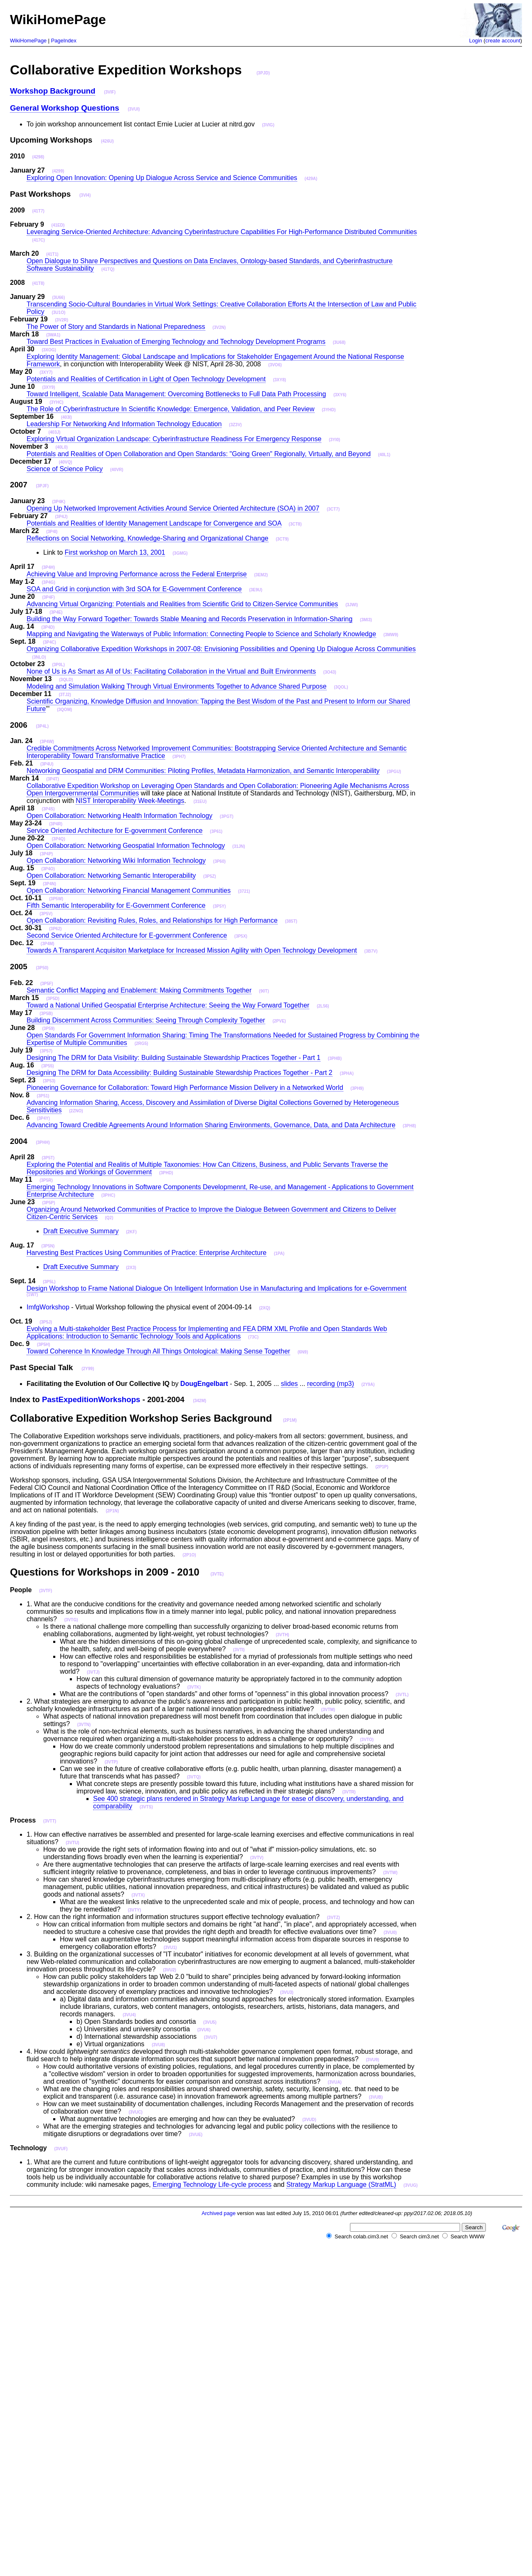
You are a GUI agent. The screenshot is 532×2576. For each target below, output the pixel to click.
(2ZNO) (76, 1111)
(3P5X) (240, 936)
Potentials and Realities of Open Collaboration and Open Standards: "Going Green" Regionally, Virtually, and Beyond (199, 453)
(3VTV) (257, 1857)
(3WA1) (53, 335)
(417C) (38, 240)
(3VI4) (85, 195)
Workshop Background (52, 90)
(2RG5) (141, 1043)
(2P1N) (112, 1511)
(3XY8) (279, 380)
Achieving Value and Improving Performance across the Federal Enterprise (137, 574)
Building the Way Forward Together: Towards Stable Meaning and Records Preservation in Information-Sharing (189, 618)
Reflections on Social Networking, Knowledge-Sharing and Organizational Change (147, 538)
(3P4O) (48, 869)
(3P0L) (58, 664)
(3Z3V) (235, 424)
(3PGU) (394, 771)
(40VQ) (65, 462)
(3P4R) (55, 824)
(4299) (58, 171)
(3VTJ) (93, 1672)
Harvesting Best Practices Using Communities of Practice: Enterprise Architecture (146, 1252)
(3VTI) (239, 1649)
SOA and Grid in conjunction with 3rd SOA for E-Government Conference (134, 589)
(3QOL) (341, 687)
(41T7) (38, 211)
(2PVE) (279, 1021)
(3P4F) (48, 597)
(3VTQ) (194, 1777)
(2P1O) (189, 1555)
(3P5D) (52, 998)
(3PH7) (179, 756)
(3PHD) (166, 1173)
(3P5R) (46, 1180)
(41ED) (58, 225)
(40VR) (116, 469)
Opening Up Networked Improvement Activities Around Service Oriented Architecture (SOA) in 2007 (173, 508)
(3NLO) (39, 657)
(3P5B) (46, 1013)
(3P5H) (43, 1344)
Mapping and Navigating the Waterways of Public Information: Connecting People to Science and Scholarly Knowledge (201, 633)
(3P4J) (61, 516)
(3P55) (48, 1066)
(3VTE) (217, 1574)
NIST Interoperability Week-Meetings (130, 800)
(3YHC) (56, 402)
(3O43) (329, 672)
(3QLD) (66, 679)
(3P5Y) (219, 906)
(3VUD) (309, 2119)
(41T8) (38, 283)
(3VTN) (84, 1724)
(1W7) (32, 1294)
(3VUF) (60, 2148)
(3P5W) (56, 899)
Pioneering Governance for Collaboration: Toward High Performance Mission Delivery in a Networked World (185, 1087)
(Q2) (109, 1217)
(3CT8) (295, 524)
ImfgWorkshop (48, 1307)
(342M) (199, 1400)
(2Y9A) (368, 1384)
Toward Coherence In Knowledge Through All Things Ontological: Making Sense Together (158, 1351)
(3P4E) (55, 612)
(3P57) (46, 1051)
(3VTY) (134, 1910)
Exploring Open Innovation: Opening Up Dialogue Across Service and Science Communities (162, 177)
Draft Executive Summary (80, 1231)
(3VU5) (210, 2022)
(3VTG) (71, 1620)
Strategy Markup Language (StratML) (341, 2184)
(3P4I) (51, 531)
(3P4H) (48, 567)
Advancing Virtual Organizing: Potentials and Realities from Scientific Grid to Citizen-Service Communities (182, 604)
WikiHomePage (28, 40)
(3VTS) (146, 1807)
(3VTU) (72, 1842)
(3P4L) (42, 726)
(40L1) (384, 454)
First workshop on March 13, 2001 (115, 552)
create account (502, 40)
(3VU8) (158, 2045)
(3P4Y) (43, 1118)
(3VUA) (335, 2082)
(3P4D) (48, 627)
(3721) (244, 891)
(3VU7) (210, 2037)
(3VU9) (372, 2059)
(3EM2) (261, 575)
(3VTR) (348, 1792)
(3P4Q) (58, 839)
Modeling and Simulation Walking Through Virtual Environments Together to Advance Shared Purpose (177, 686)
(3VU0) (390, 1932)
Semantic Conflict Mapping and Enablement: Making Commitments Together (139, 990)
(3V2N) (219, 327)
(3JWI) (351, 605)
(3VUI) (134, 109)
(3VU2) (169, 1970)
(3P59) (48, 1028)
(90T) (264, 991)
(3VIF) (110, 92)
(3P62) (55, 928)
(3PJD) (263, 73)
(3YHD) (328, 410)
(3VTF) (45, 1590)
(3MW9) (391, 634)
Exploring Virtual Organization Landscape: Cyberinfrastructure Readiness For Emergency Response (174, 438)
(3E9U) (255, 590)
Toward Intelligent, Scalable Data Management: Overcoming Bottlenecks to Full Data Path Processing (176, 394)
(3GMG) (179, 553)
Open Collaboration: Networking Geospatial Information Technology (126, 845)
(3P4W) (47, 741)
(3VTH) (282, 1635)
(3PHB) (335, 1058)
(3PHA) (347, 1073)
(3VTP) (111, 1762)
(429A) (311, 178)
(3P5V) (45, 913)
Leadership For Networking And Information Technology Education (124, 423)
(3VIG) (268, 125)
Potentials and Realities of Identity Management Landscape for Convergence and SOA (154, 523)
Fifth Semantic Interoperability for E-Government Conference (116, 905)
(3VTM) (328, 1709)
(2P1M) (290, 1420)
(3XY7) (45, 372)
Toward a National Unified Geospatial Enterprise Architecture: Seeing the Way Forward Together (168, 1005)
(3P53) (49, 1081)
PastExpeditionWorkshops (91, 1399)
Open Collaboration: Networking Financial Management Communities (129, 890)
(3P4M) (47, 943)
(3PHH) (42, 1142)
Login (475, 40)
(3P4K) (58, 501)
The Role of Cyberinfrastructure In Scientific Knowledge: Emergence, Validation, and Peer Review (171, 408)
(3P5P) (48, 1202)
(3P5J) (45, 1322)
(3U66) (58, 297)
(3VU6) (204, 2030)
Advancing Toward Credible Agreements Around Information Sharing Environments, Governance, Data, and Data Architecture (211, 1125)
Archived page (219, 2213)
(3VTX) (138, 1895)
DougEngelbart (204, 1383)
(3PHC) (108, 1195)
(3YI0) (334, 439)
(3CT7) (333, 509)
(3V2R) (62, 320)
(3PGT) (227, 816)
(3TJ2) (65, 694)
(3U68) (339, 342)
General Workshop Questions (64, 108)
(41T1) (52, 254)
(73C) (253, 1337)
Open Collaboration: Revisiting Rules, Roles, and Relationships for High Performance (152, 920)
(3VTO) (367, 1739)
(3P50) (42, 968)
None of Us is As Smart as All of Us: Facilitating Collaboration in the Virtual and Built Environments (171, 671)
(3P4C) (49, 642)
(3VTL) (402, 1694)
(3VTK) (194, 1687)
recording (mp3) (330, 1383)
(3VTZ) (333, 1917)
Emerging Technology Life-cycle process (212, 2184)
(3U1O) (58, 312)
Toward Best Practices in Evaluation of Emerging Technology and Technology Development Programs (176, 341)
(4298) (38, 157)
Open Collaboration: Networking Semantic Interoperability (111, 875)
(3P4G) (48, 582)
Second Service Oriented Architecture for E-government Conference (127, 935)
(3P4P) (46, 854)
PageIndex (63, 40)
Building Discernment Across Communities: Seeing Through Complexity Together (146, 1020)
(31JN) (238, 846)
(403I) (66, 417)
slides (289, 1383)
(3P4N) (49, 884)
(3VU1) (170, 1947)
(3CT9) (282, 539)
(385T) (291, 921)
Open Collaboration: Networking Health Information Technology (119, 815)
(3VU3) (286, 1992)
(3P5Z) (209, 876)
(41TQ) (108, 269)
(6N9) (303, 1352)
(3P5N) (48, 1246)
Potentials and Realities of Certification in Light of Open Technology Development (146, 379)
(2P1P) (381, 1467)
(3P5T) (48, 1158)
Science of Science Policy (65, 468)
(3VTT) (49, 1821)
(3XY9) (48, 387)
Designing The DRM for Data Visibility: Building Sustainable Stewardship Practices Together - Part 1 (173, 1057)
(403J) (54, 432)
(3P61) (216, 831)
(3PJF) (42, 486)
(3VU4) (129, 2015)
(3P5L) (49, 1281)
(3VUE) (195, 2134)
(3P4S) (48, 809)
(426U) (107, 141)
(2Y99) (87, 1368)
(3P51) (43, 1096)
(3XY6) (339, 395)
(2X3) (131, 1267)
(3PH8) (409, 1126)
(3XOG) (49, 350)
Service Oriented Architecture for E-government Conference (114, 830)
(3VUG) (411, 2185)
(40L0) (61, 447)
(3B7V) (371, 951)
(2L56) (323, 1006)
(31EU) (200, 801)
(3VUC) (135, 2112)
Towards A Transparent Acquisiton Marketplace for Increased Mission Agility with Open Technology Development (192, 950)
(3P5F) (46, 983)
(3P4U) (47, 764)
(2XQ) (264, 1308)
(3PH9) (357, 1088)
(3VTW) (390, 1872)
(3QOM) (64, 709)
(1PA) (279, 1253)
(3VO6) (275, 365)
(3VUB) (376, 2097)
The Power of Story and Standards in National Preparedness (116, 326)
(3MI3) (366, 619)
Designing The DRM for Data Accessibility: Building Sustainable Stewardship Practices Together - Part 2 (179, 1072)
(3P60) (219, 861)
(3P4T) (52, 779)
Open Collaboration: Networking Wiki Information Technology (116, 860)
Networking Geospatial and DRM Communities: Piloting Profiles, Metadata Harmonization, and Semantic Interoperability (203, 770)
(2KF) (131, 1232)
